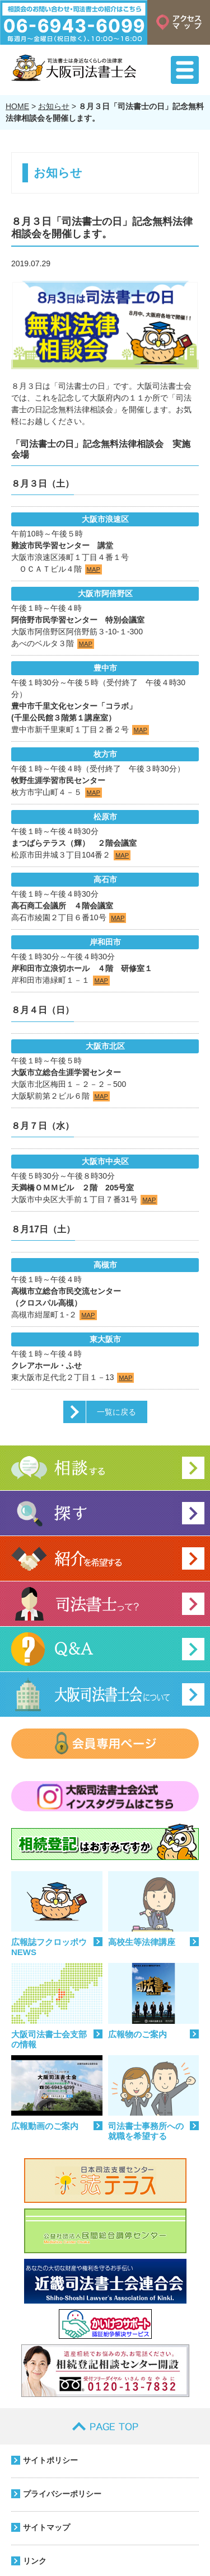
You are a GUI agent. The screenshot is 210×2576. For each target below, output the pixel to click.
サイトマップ (46, 2527)
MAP (93, 569)
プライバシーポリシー (62, 2493)
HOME (17, 106)
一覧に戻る (116, 1411)
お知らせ (53, 106)
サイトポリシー (50, 2460)
